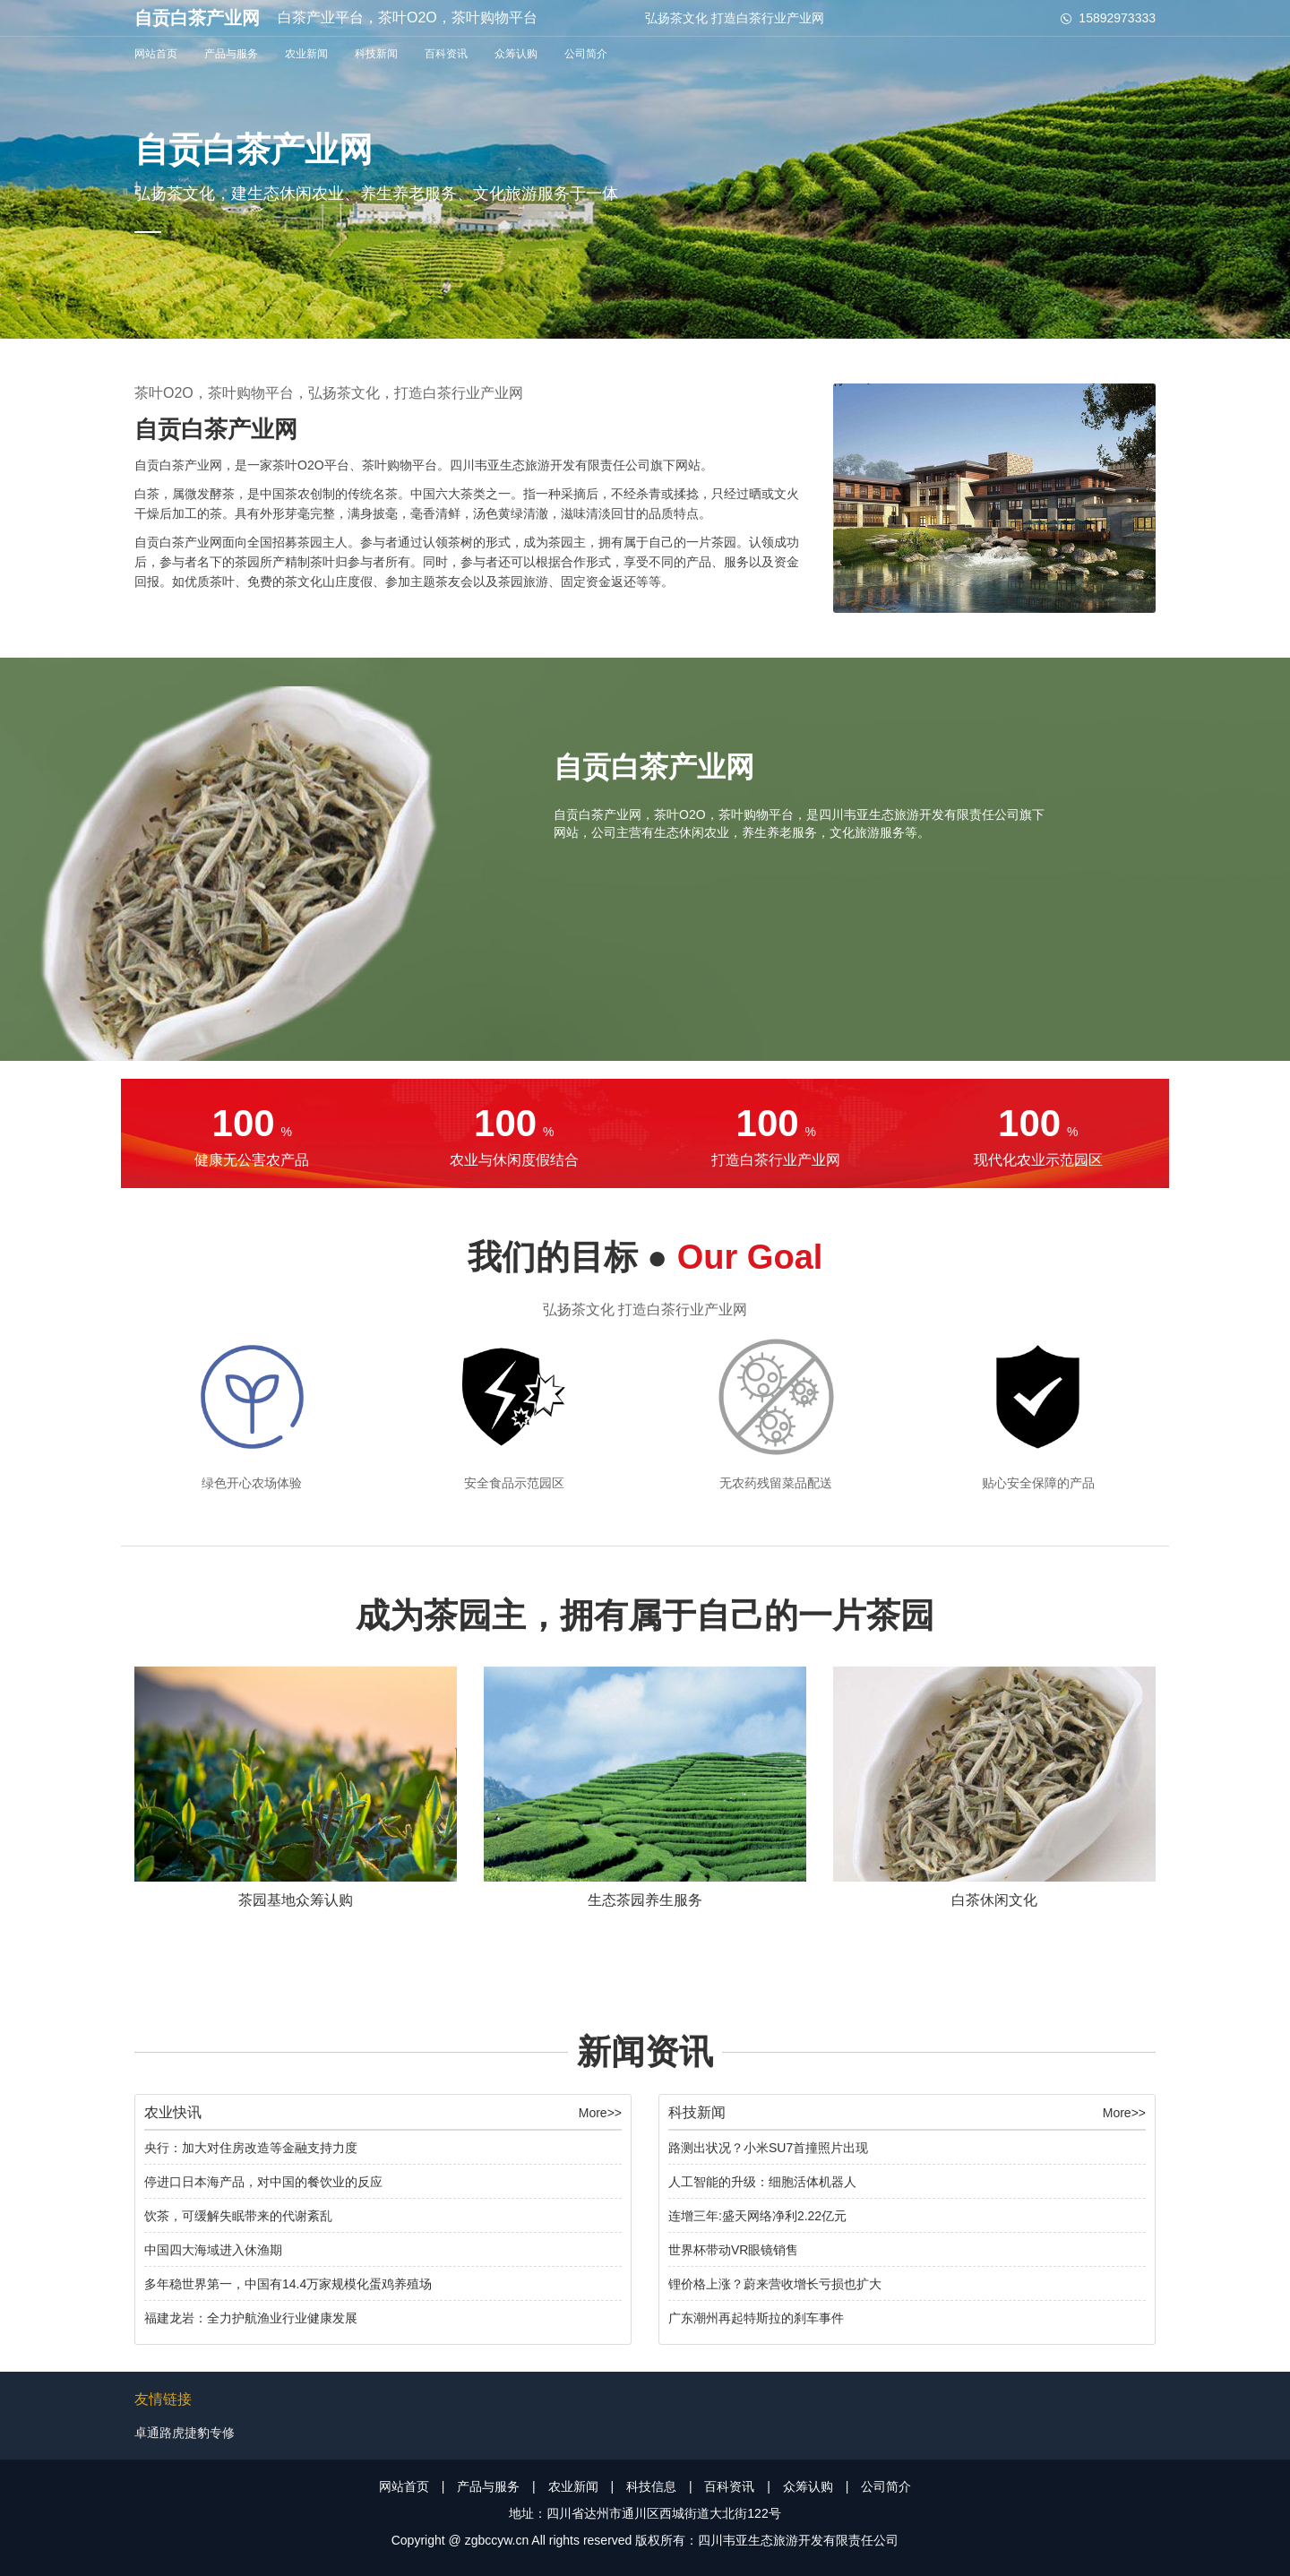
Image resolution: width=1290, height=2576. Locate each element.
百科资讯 (446, 53)
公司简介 (585, 53)
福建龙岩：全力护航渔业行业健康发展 (250, 2318)
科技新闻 (376, 53)
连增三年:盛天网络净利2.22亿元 (757, 2216)
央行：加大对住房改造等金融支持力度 (250, 2148)
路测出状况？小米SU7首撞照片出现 (768, 2148)
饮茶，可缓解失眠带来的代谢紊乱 (238, 2216)
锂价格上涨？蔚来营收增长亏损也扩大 (775, 2284)
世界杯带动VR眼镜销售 (733, 2250)
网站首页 (155, 53)
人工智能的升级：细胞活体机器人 (762, 2182)
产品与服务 (231, 53)
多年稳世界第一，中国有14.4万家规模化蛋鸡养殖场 (288, 2284)
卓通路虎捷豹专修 (184, 2432)
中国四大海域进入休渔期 (213, 2250)
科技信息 (651, 2486)
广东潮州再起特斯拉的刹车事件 (756, 2318)
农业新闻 (306, 53)
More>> (600, 2113)
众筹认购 (516, 53)
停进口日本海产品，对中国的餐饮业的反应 (263, 2182)
